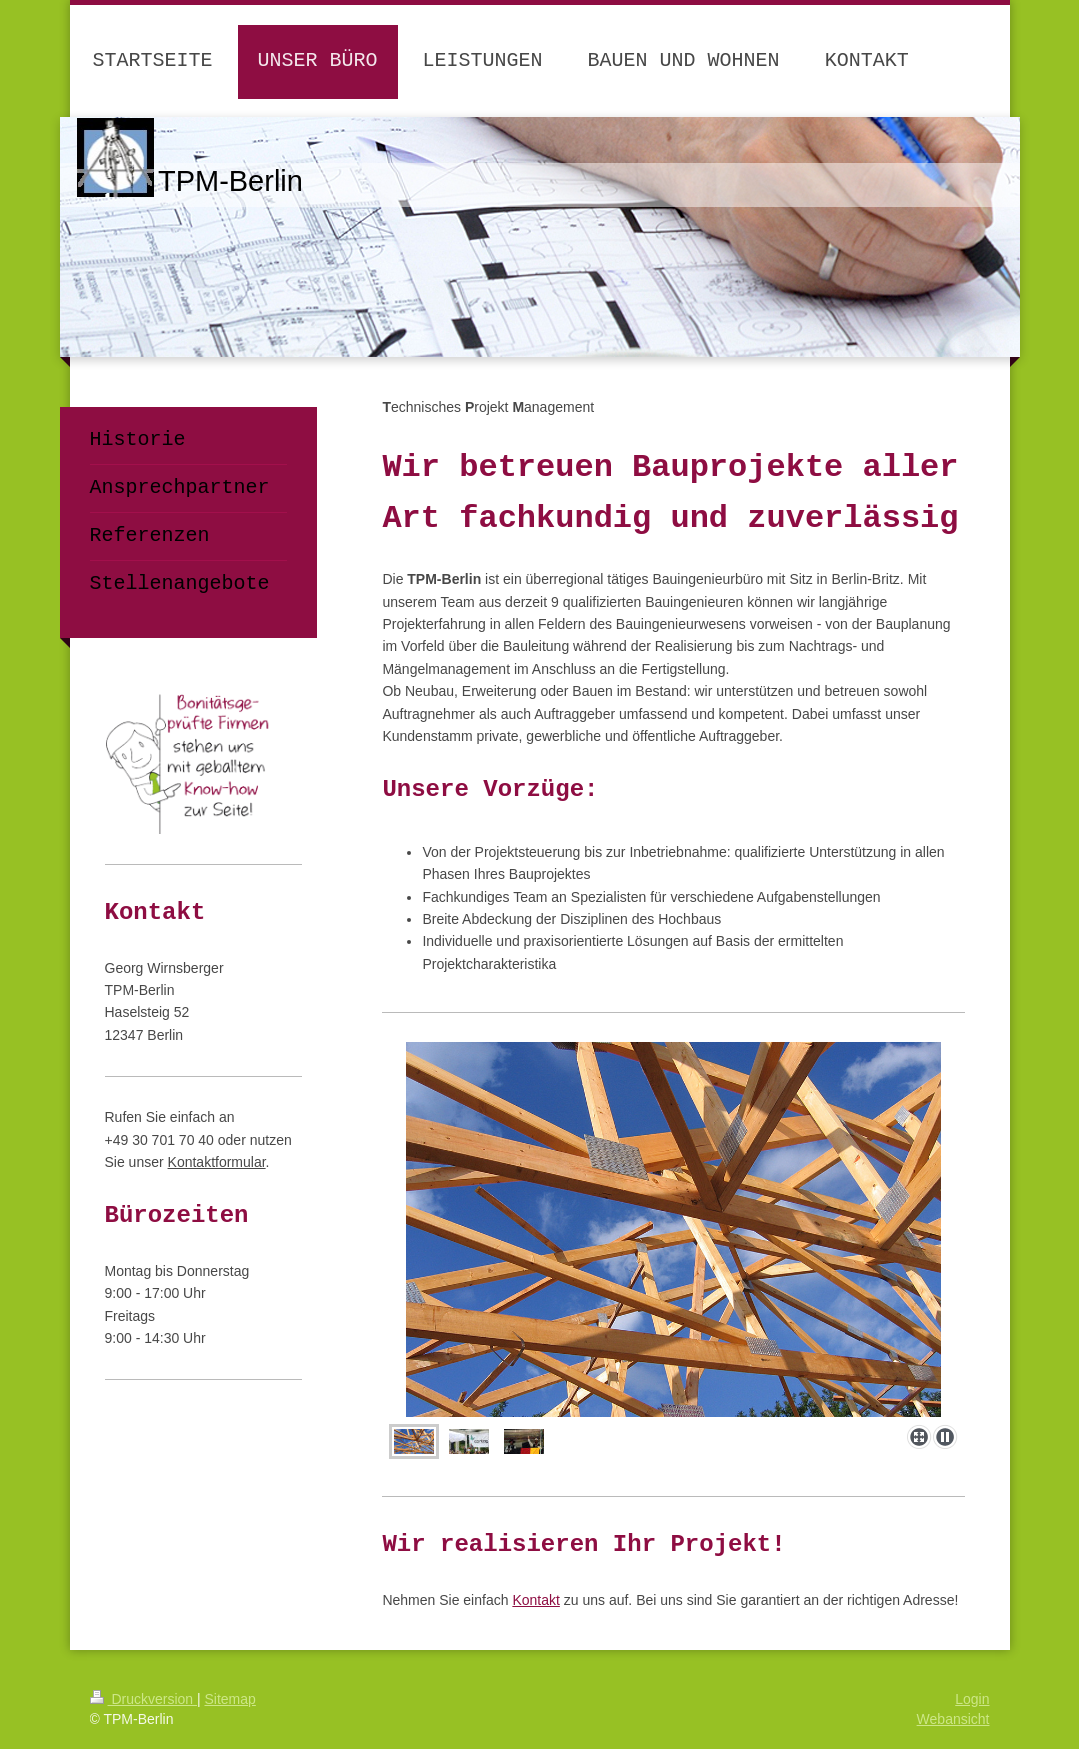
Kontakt (535, 1600)
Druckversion (143, 1699)
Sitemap (230, 1699)
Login (972, 1699)
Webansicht (953, 1719)
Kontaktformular (217, 1162)
